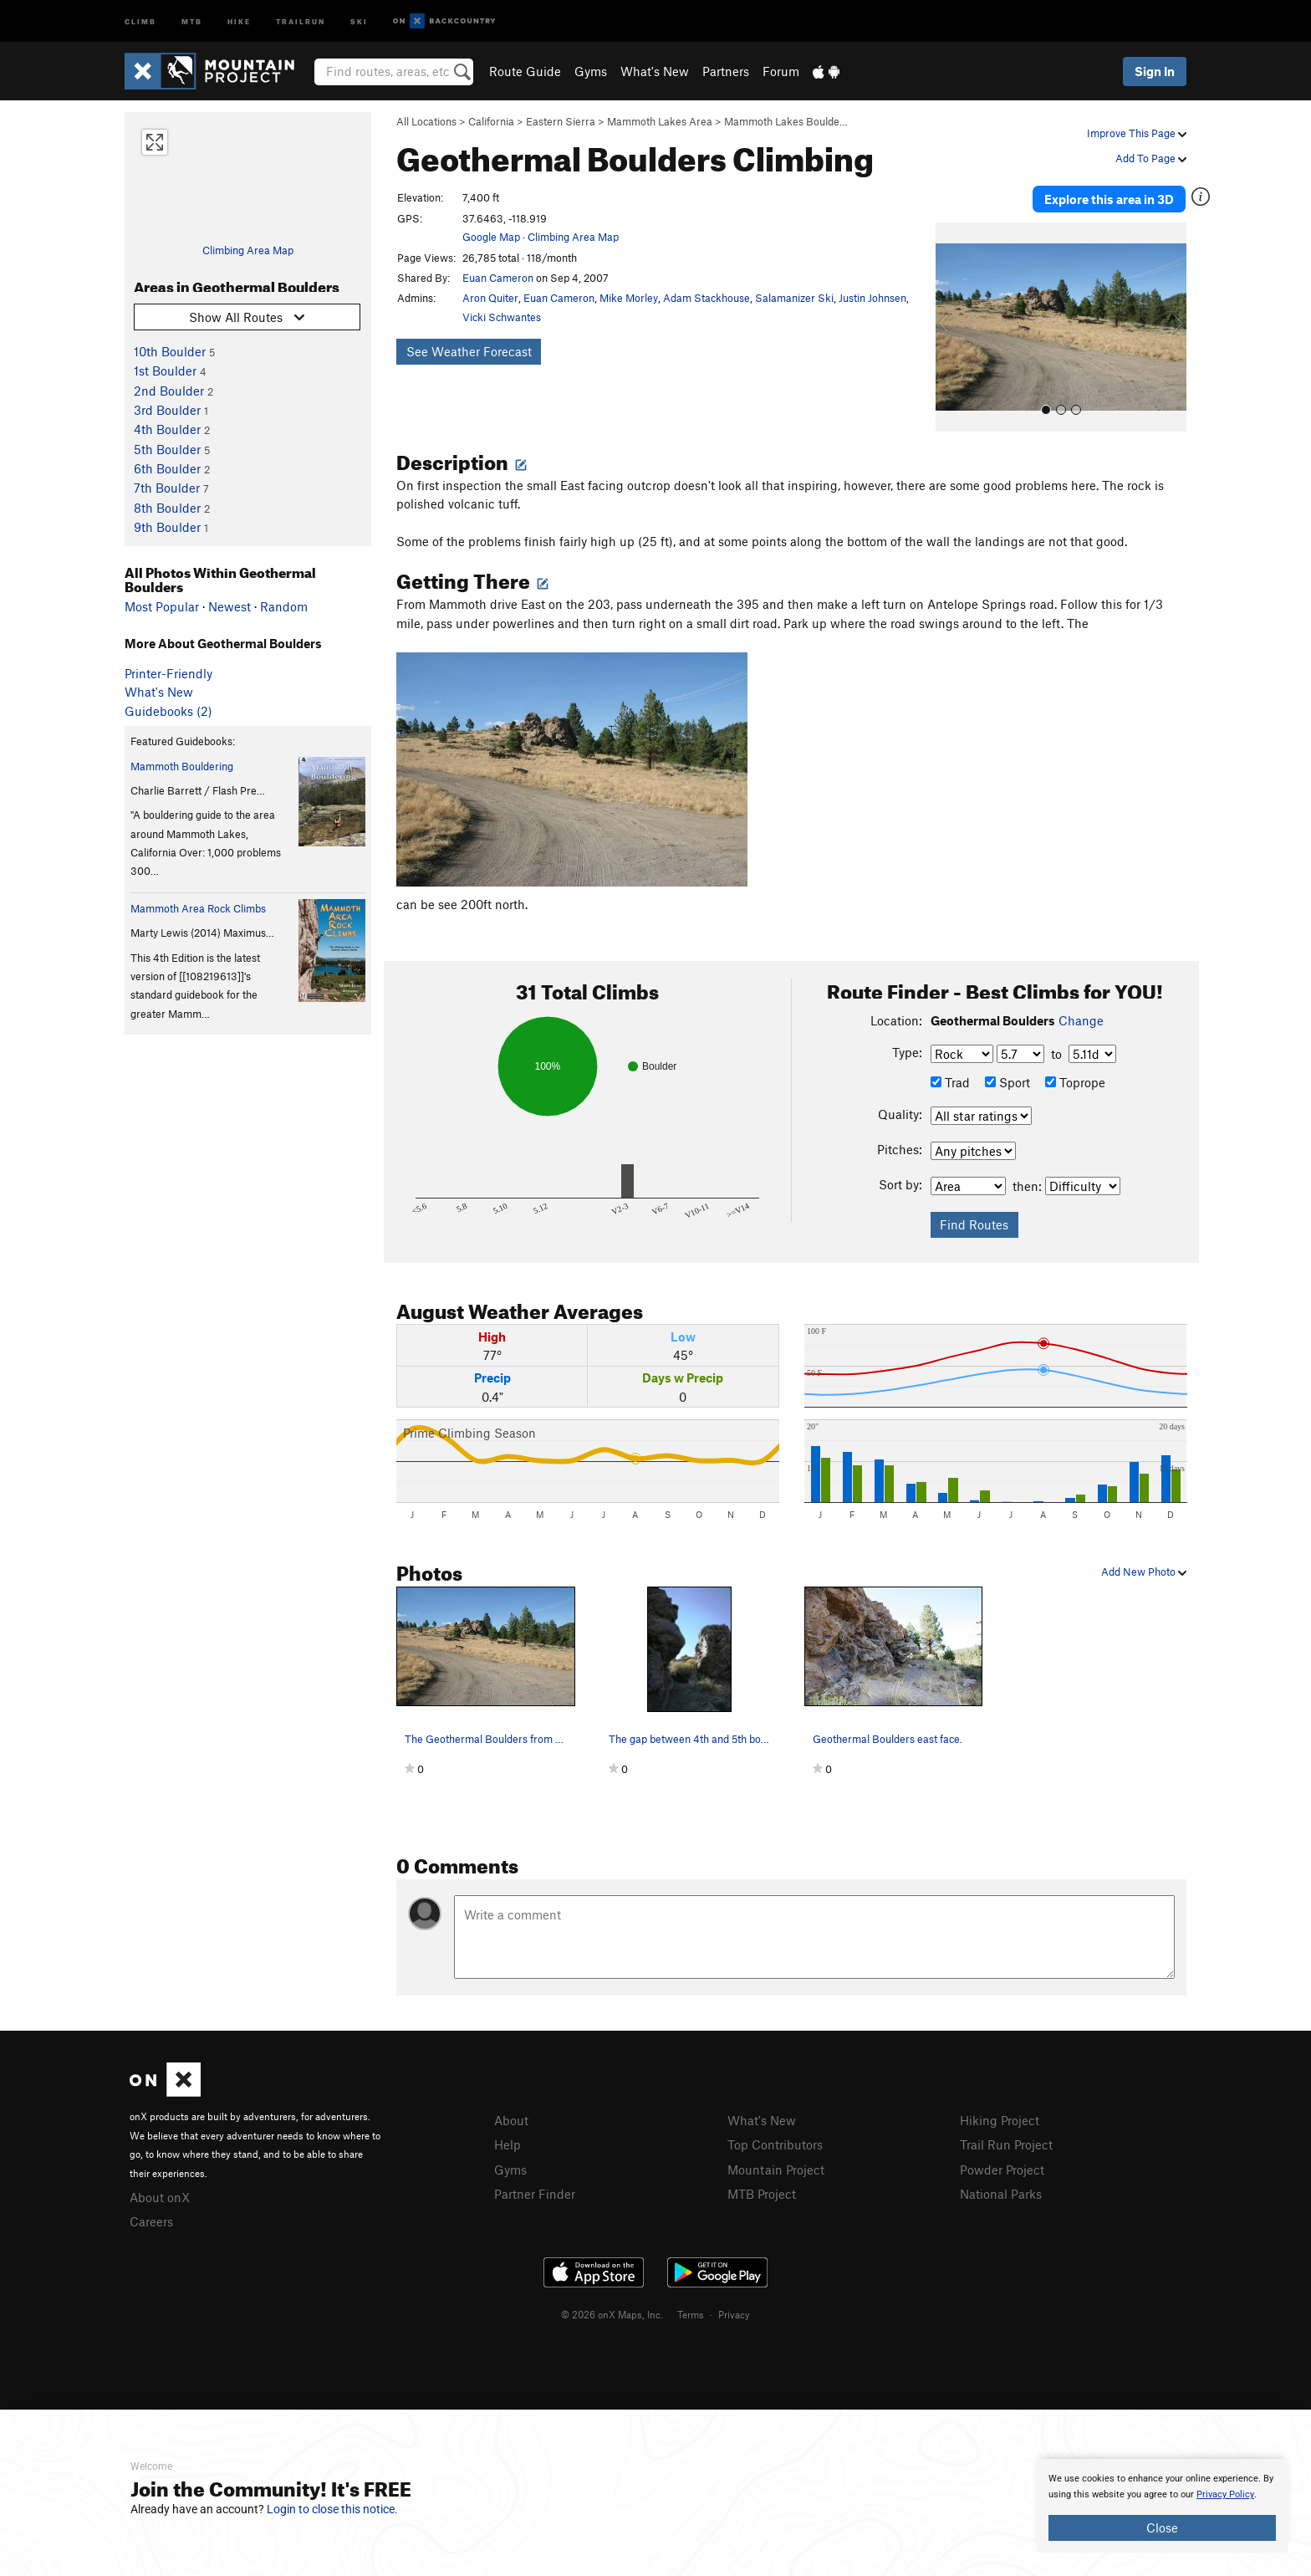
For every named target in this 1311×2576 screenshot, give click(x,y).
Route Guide (525, 71)
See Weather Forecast (469, 351)
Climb (140, 20)
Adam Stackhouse (706, 297)
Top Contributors (775, 2144)
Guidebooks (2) (168, 710)
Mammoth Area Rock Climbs (198, 908)
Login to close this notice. (332, 2509)
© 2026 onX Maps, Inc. (612, 2314)
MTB (191, 20)
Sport (1007, 1082)
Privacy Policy (1225, 2494)
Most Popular (162, 606)
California (491, 121)
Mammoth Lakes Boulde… (786, 121)
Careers (151, 2221)
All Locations (426, 121)
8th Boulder (167, 507)
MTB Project (761, 2193)
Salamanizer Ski (794, 297)
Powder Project (1002, 2169)
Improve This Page (1136, 133)
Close (1162, 2527)
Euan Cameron (497, 277)
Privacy (734, 2314)
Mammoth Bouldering (181, 766)
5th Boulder (167, 449)
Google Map (491, 236)
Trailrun (300, 20)
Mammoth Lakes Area (659, 121)
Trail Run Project (1006, 2144)
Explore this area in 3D (1109, 199)
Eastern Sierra (560, 121)
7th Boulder (167, 487)
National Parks (1001, 2193)
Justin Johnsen (872, 297)
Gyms (590, 71)
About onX (160, 2197)
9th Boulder (167, 526)
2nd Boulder (169, 390)
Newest (229, 606)
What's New (654, 71)
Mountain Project (775, 2169)
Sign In (1155, 71)
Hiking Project (999, 2120)
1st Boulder (165, 370)
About (511, 2120)
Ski (359, 20)
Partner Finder (534, 2193)
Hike (239, 20)
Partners (725, 71)
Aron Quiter (490, 297)
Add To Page (1150, 158)
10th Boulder (170, 351)
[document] (1162, 2506)
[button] (952, 327)
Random (284, 606)
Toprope (1075, 1082)
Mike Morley (628, 297)
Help (507, 2144)
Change (1081, 1020)
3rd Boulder (167, 409)
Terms (690, 2314)
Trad (950, 1082)
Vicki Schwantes (501, 317)
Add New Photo (1143, 1571)
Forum (781, 71)
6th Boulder (167, 468)
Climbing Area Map (247, 250)
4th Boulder (167, 429)
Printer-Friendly (168, 673)
